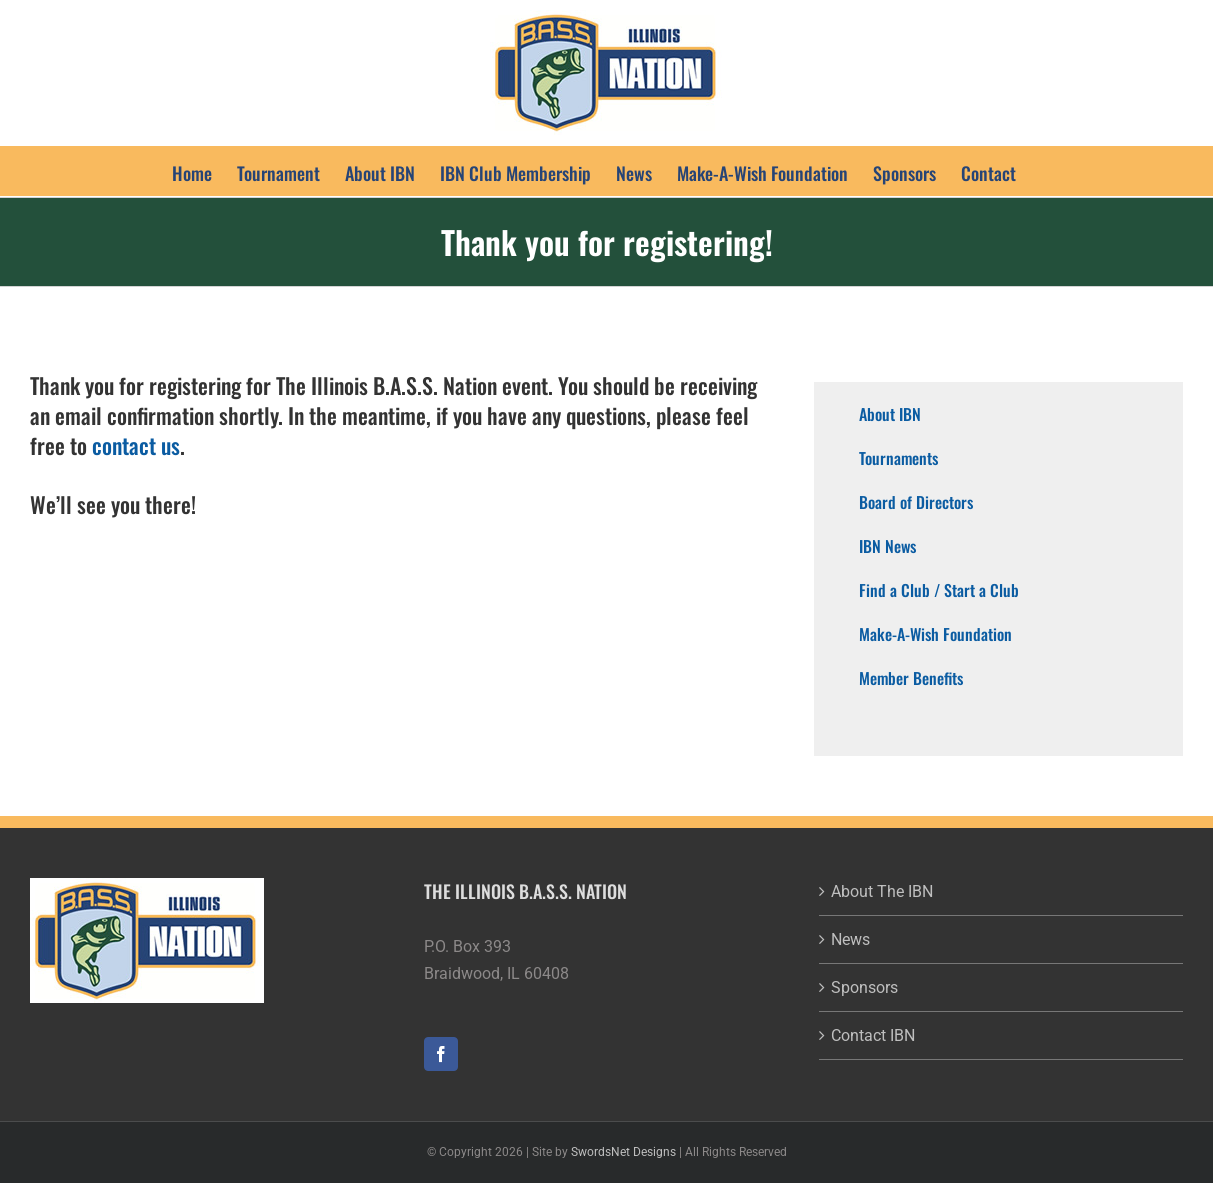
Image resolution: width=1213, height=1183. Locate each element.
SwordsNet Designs (623, 1152)
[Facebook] (441, 1054)
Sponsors (864, 987)
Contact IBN (873, 1035)
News (850, 939)
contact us (136, 445)
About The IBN (882, 891)
